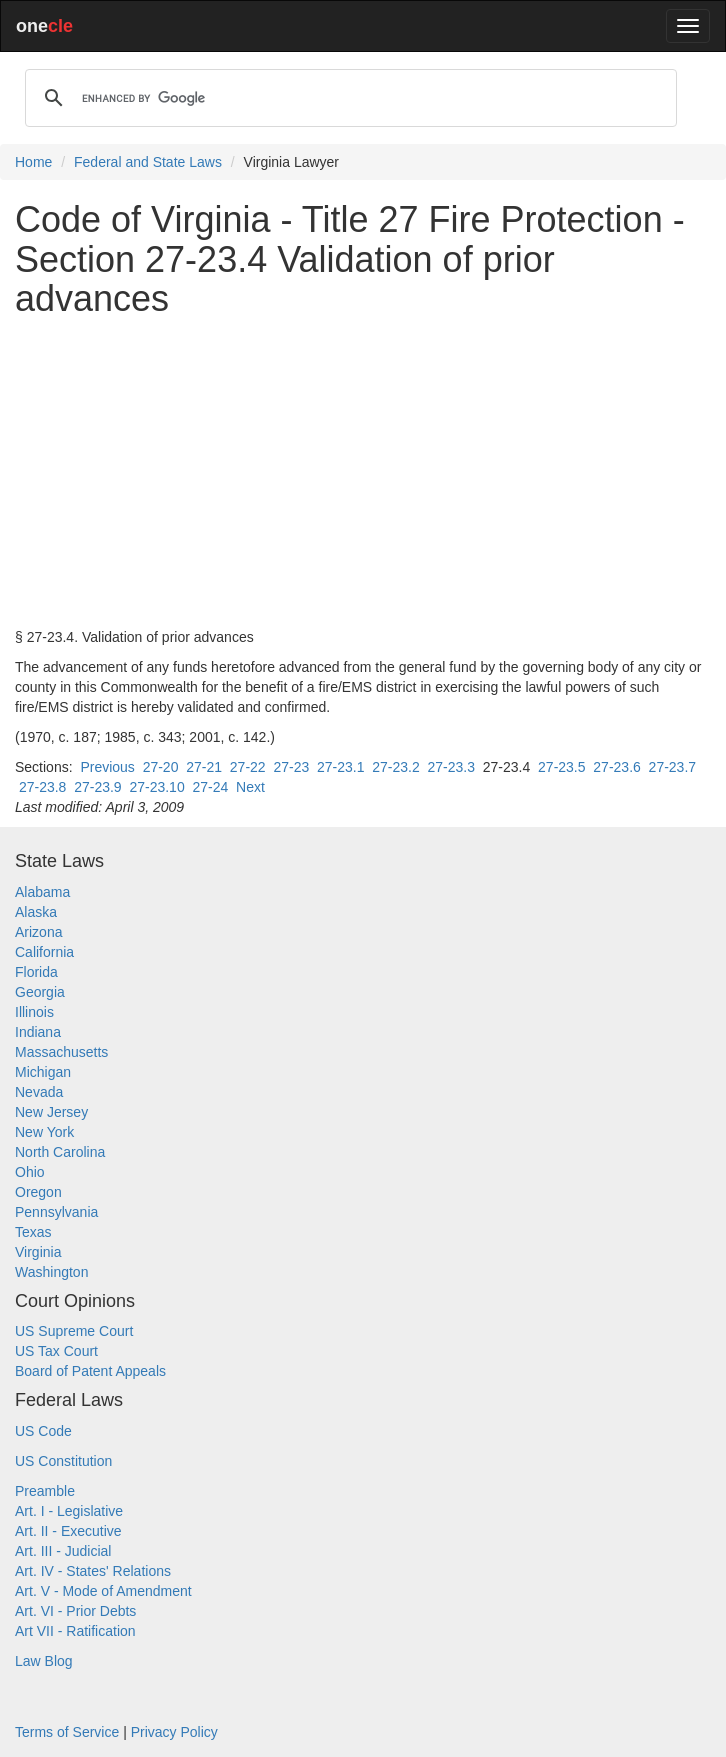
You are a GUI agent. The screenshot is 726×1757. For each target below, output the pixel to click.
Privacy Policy (174, 1732)
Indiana (38, 1032)
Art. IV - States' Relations (93, 1571)
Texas (33, 1232)
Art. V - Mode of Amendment (103, 1591)
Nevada (39, 1092)
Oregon (38, 1192)
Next (250, 787)
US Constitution (63, 1461)
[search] (348, 98)
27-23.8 (42, 787)
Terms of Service (67, 1732)
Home (33, 162)
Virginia (38, 1252)
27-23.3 (451, 767)
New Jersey (51, 1112)
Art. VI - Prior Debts (75, 1611)
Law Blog (44, 1661)
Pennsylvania (56, 1212)
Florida (36, 972)
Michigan (43, 1072)
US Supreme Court (74, 1331)
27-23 (291, 767)
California (44, 952)
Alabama (42, 892)
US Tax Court (56, 1351)
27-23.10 (156, 787)
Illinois (34, 1012)
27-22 (248, 767)
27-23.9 (97, 787)
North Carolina (60, 1152)
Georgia (40, 992)
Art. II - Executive (68, 1531)
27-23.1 (340, 767)
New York (44, 1132)
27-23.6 (616, 767)
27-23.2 (395, 767)
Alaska (36, 912)
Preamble (45, 1491)
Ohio (30, 1172)
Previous (107, 767)
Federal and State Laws (148, 162)
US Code (43, 1431)
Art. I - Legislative (69, 1511)
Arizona (38, 932)
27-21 (204, 767)
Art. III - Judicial (63, 1551)
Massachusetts (61, 1052)
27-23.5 (561, 767)
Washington (51, 1272)
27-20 (161, 767)
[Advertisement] (363, 473)
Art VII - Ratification (75, 1631)
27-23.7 (672, 767)
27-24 (210, 787)
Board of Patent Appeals (90, 1371)
